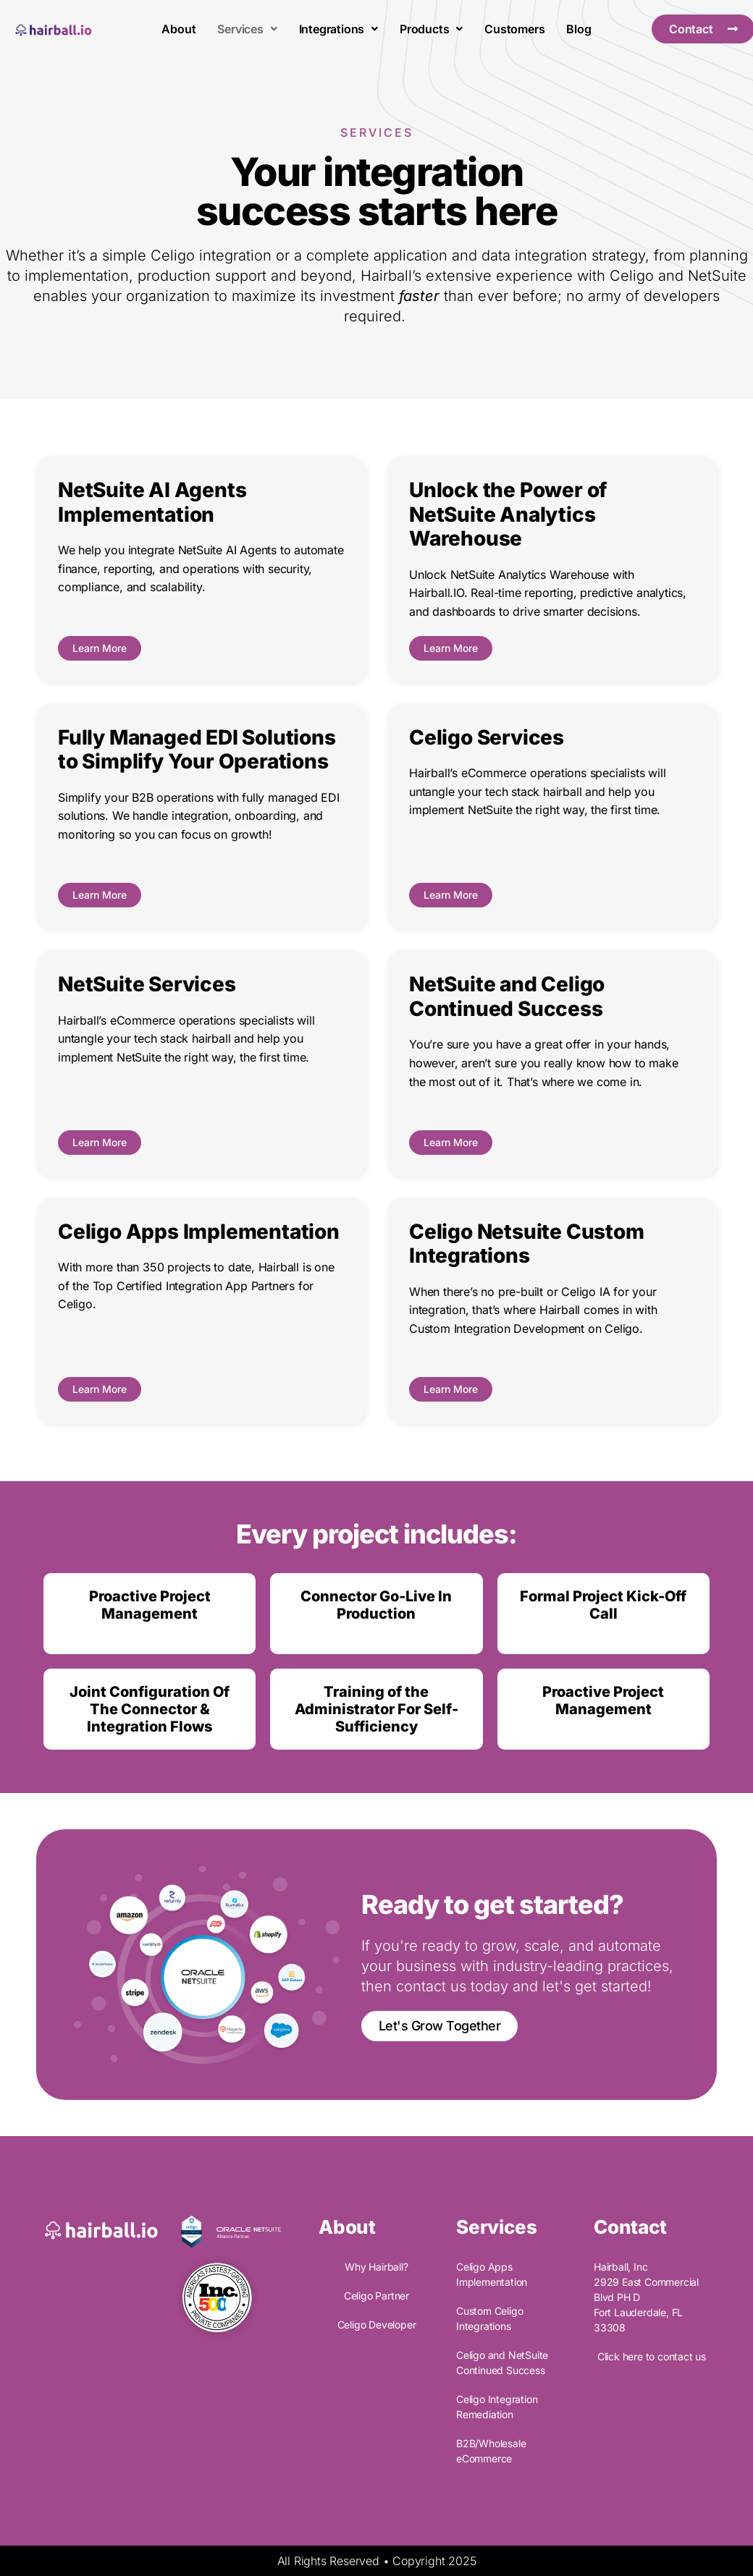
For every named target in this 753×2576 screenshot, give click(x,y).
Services (247, 29)
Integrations (338, 29)
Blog (578, 29)
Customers (514, 29)
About (178, 29)
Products (431, 29)
